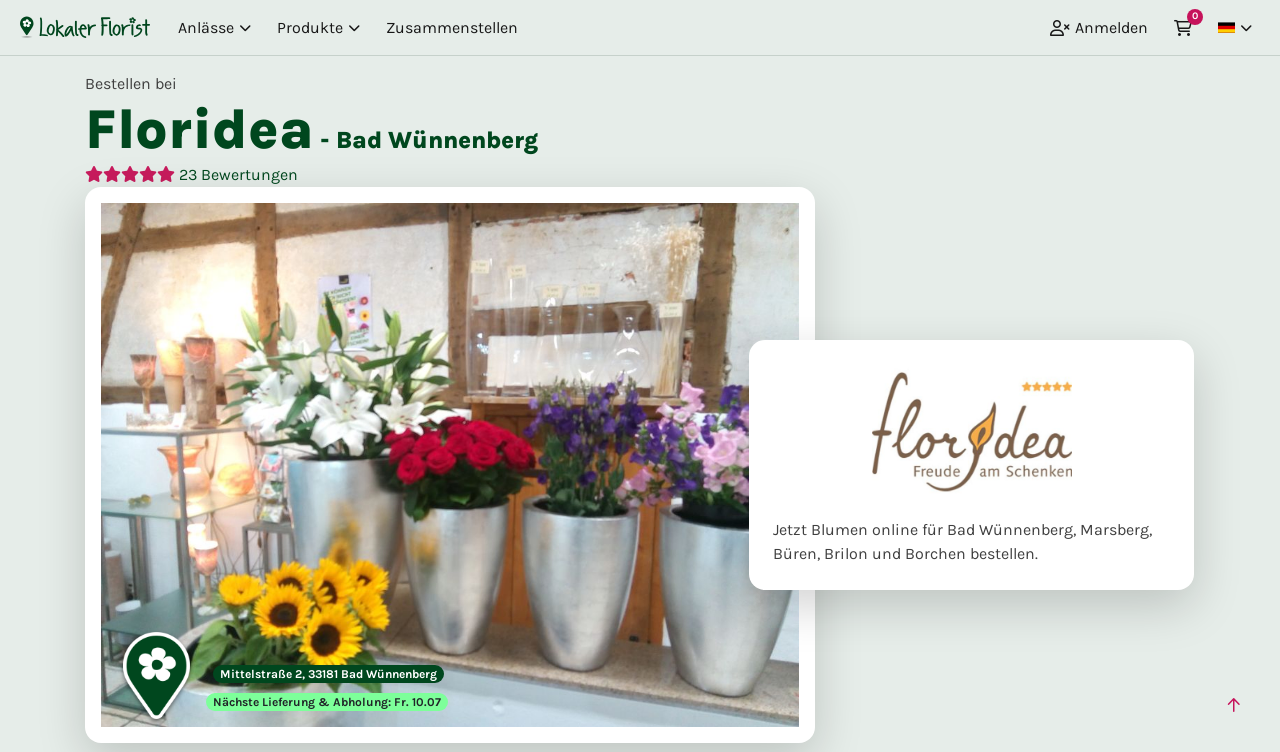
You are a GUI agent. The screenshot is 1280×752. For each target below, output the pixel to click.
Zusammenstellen (452, 27)
